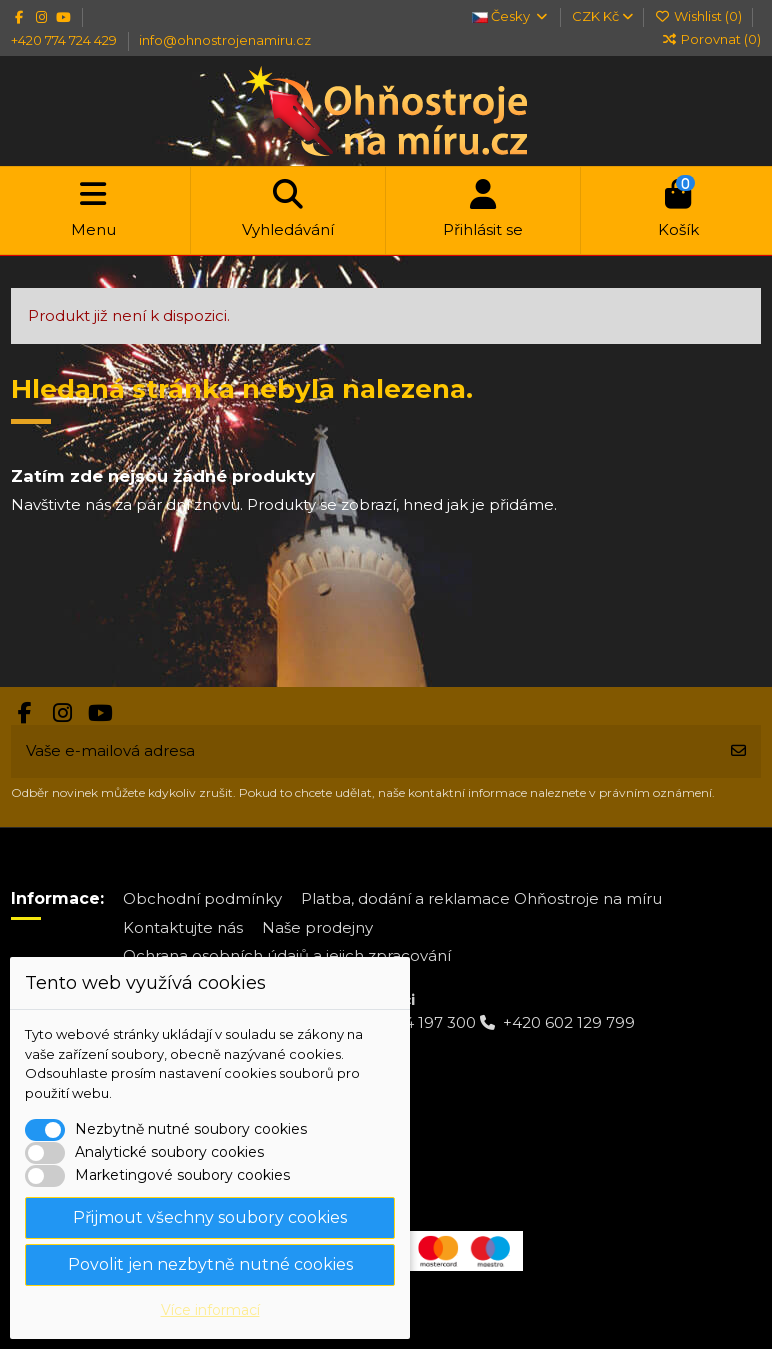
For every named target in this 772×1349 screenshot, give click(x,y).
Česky (510, 16)
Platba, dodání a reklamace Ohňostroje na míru (481, 898)
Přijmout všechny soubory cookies (210, 1217)
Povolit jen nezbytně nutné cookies (210, 1264)
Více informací (210, 1310)
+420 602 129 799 (569, 1022)
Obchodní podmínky (202, 898)
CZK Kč (602, 16)
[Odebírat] (738, 751)
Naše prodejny (317, 927)
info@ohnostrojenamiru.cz (225, 40)
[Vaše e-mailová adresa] (364, 751)
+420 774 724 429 (65, 40)
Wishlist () (700, 16)
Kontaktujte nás (183, 927)
